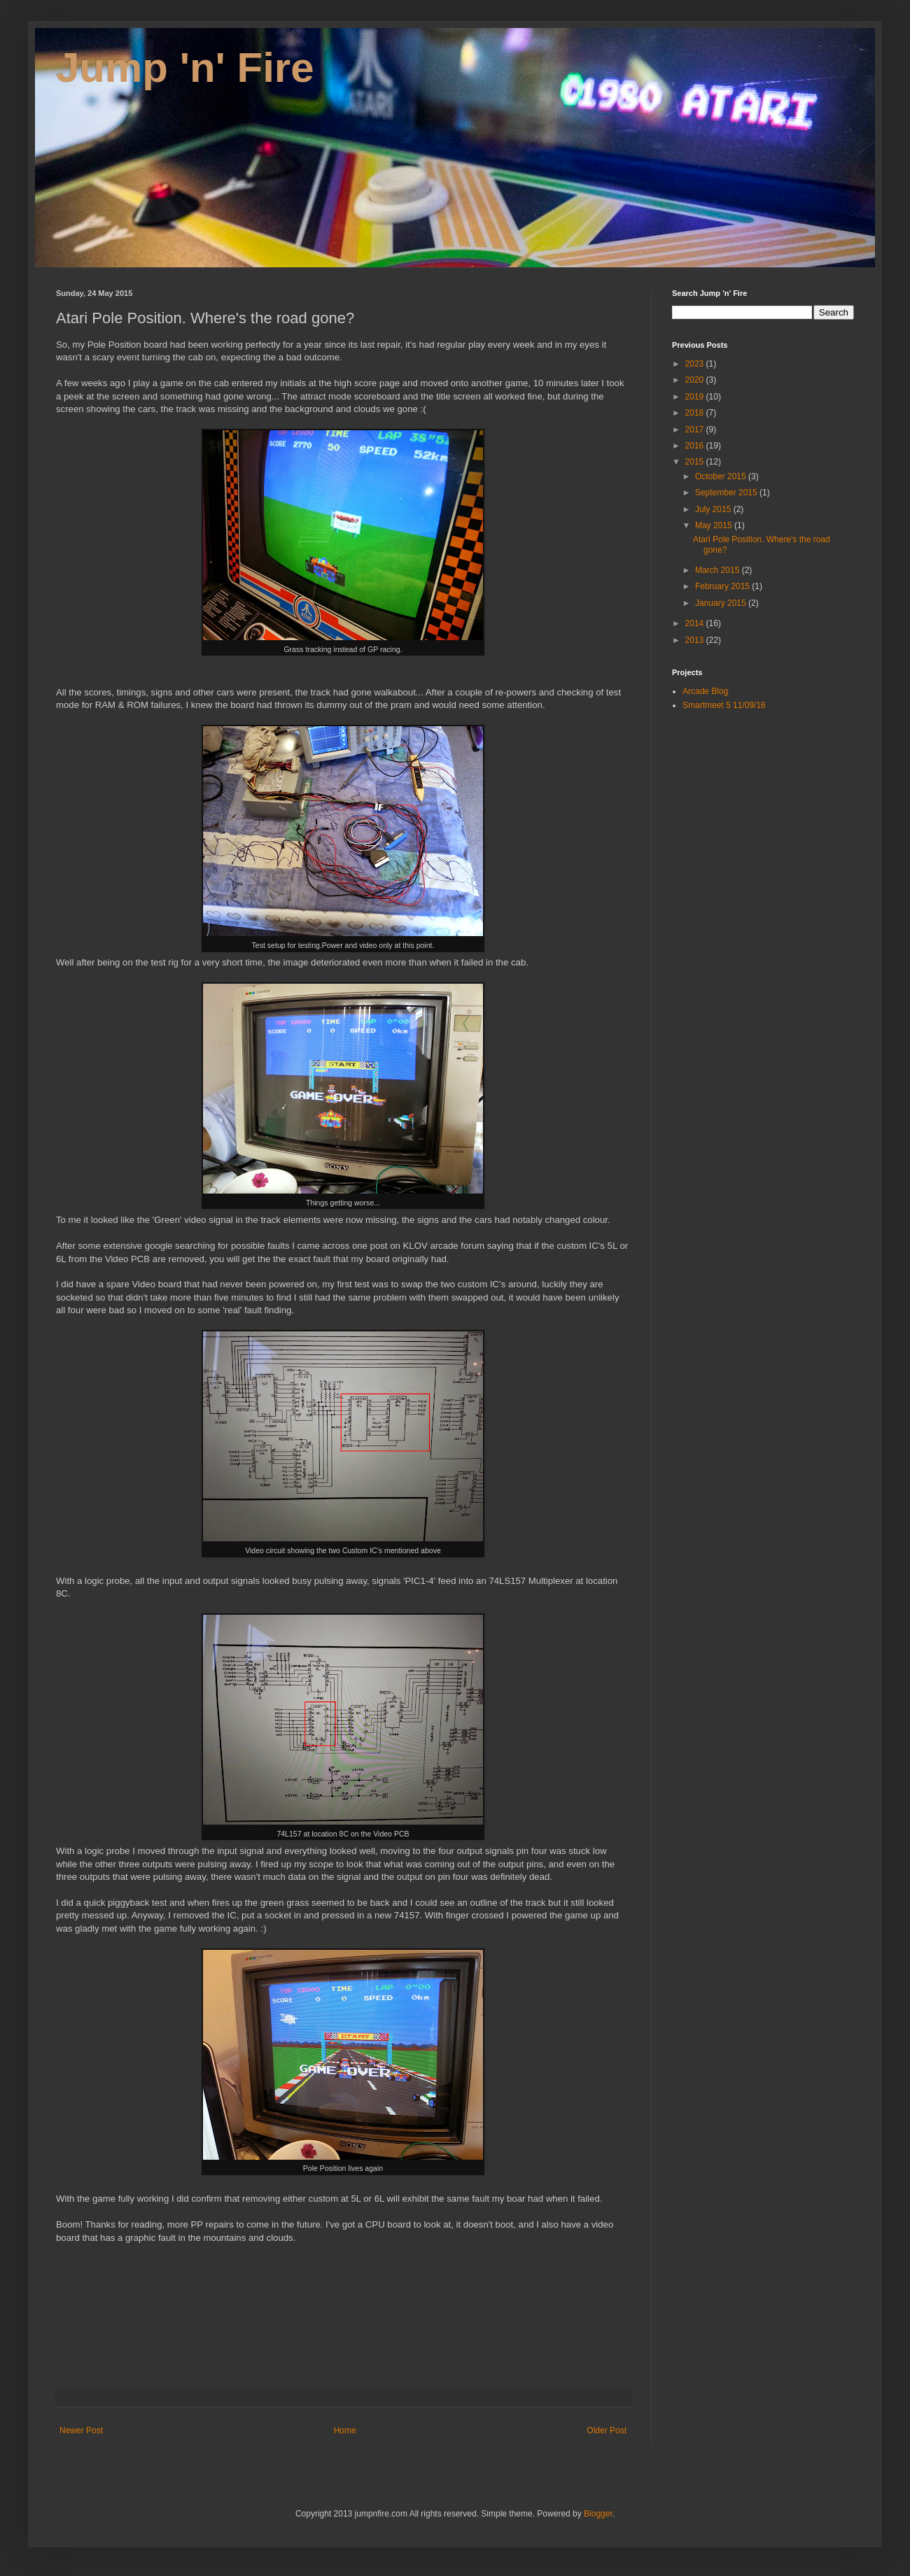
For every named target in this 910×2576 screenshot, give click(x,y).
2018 (695, 413)
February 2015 (723, 586)
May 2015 (714, 525)
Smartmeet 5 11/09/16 (724, 705)
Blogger (598, 2514)
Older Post (606, 2430)
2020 (695, 380)
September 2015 (727, 492)
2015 (695, 462)
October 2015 (721, 476)
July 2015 (714, 509)
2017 (695, 429)
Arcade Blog (705, 691)
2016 (695, 446)
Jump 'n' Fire (185, 67)
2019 (695, 397)
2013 (695, 640)
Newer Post (81, 2430)
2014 (695, 623)
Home (345, 2430)
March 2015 (718, 570)
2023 (695, 364)
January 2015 (721, 603)
